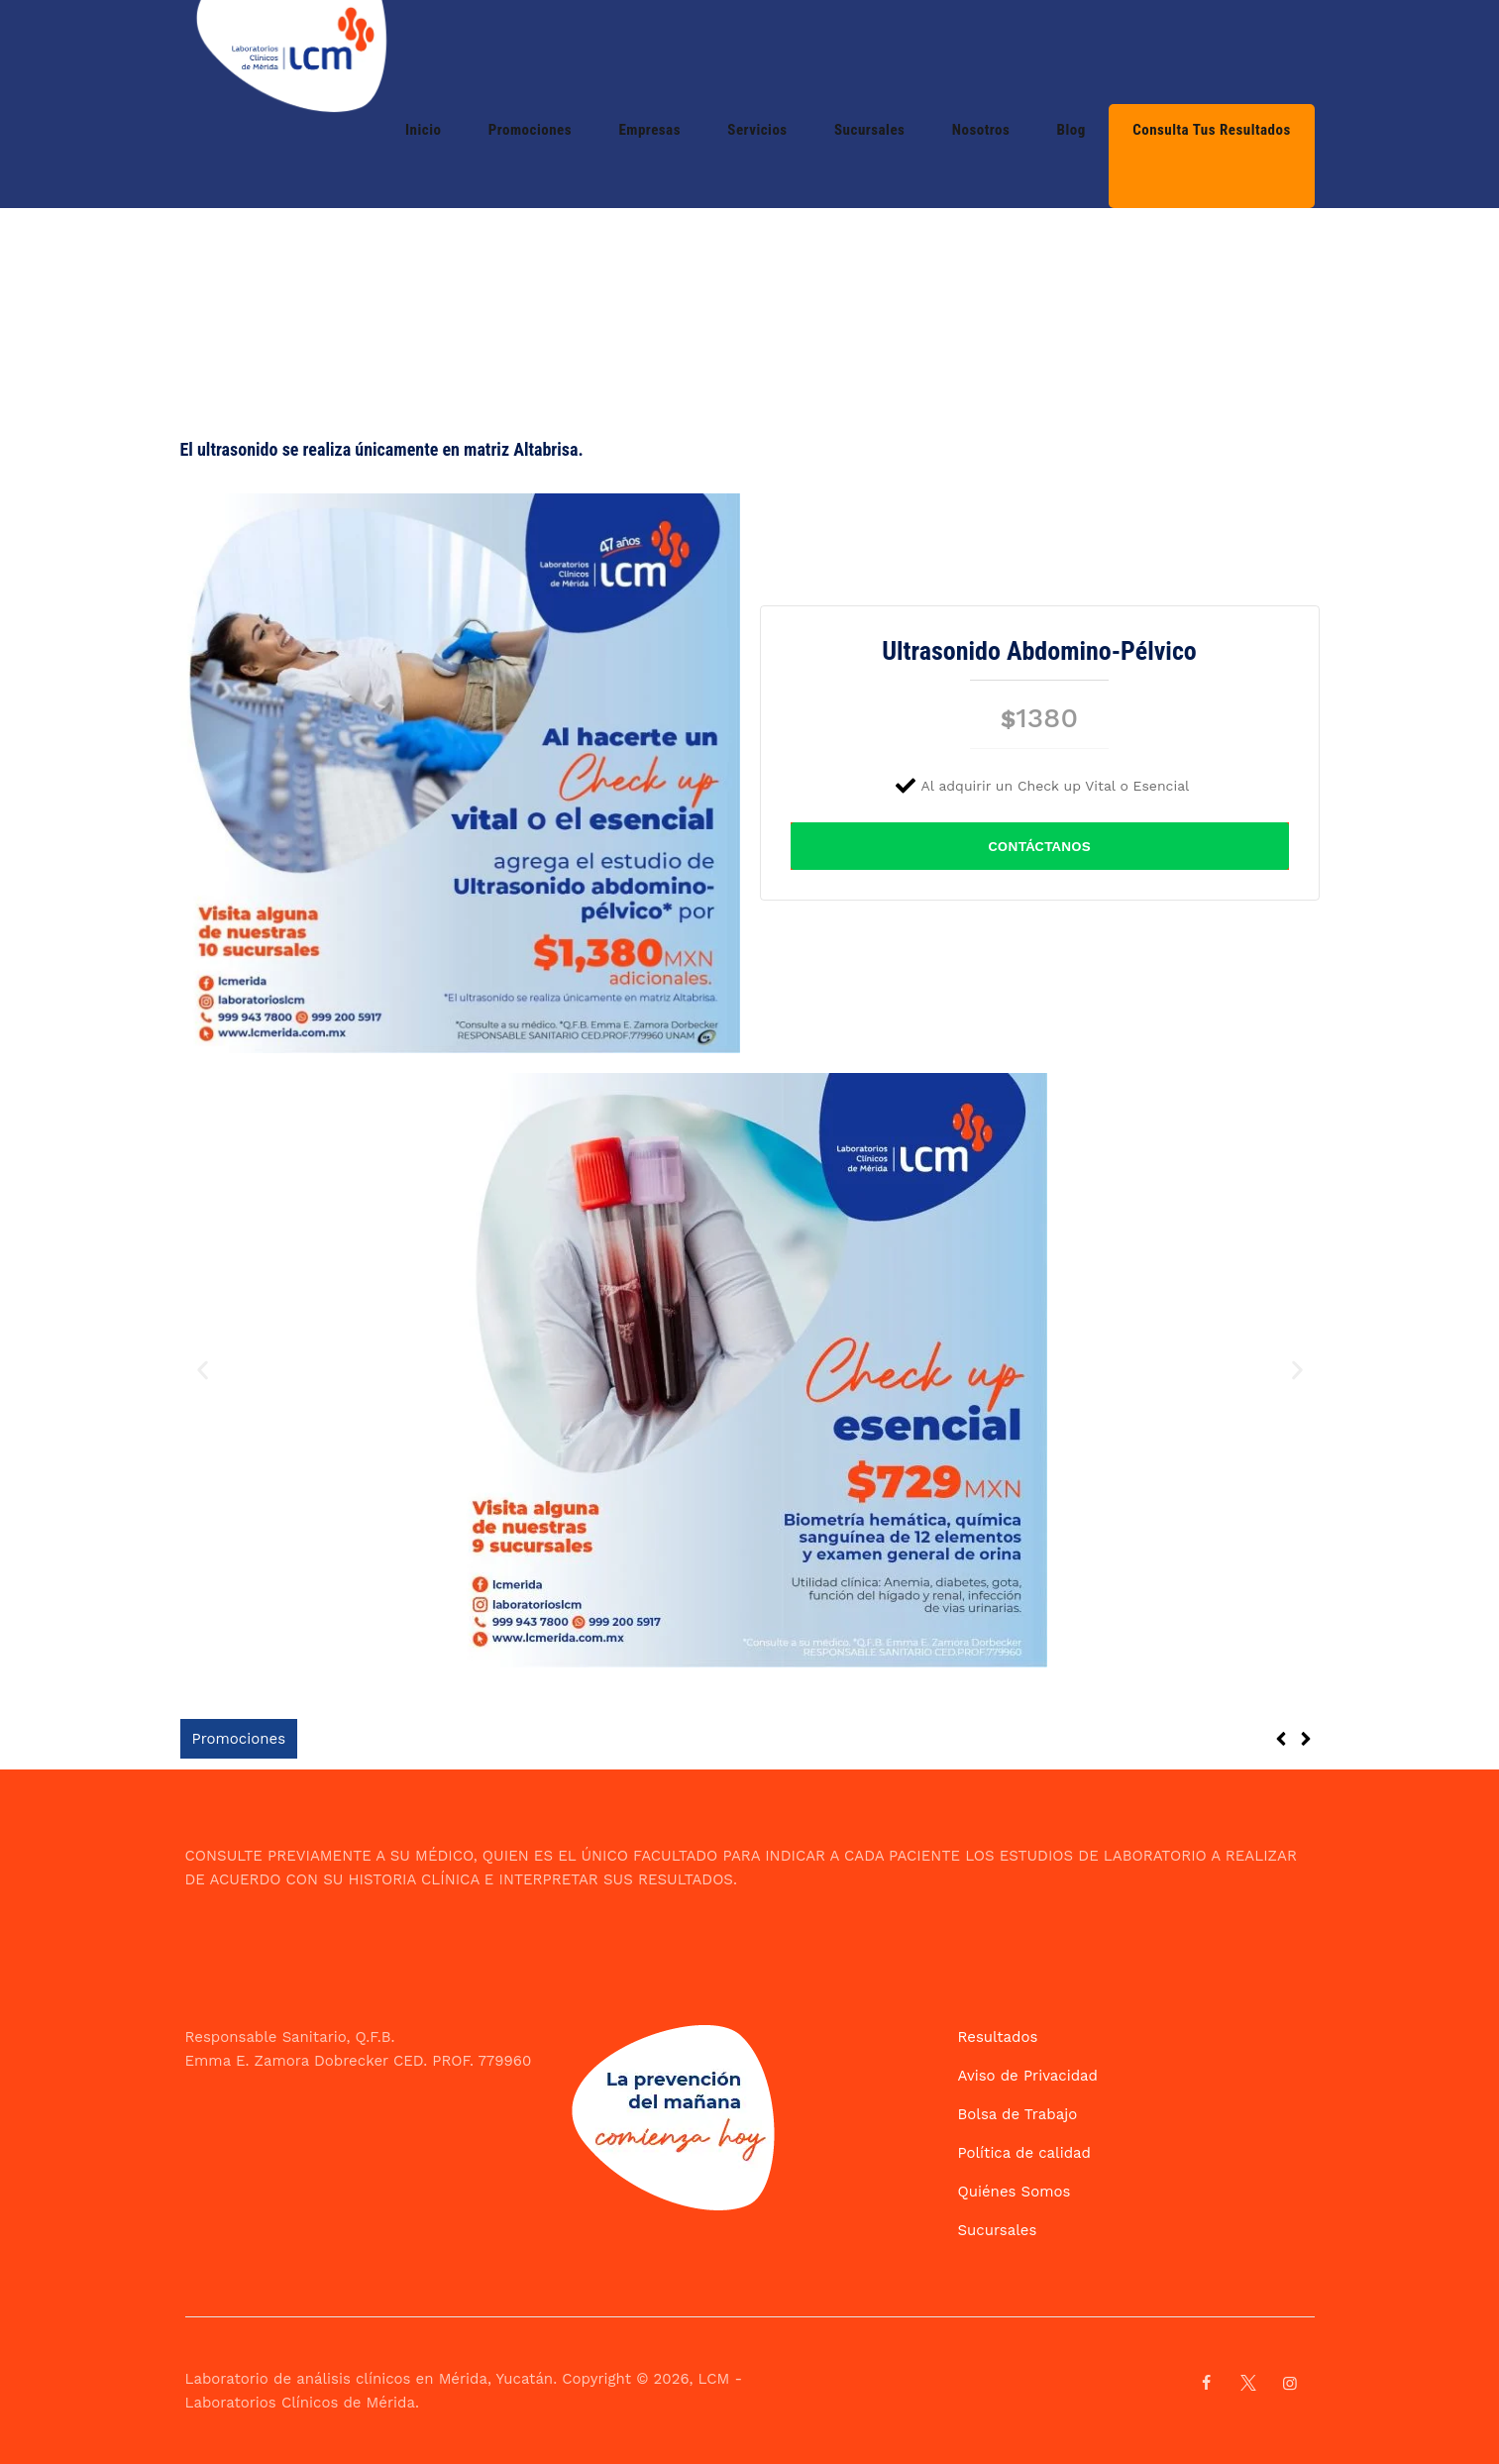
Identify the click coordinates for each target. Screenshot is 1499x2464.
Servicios (861, 51)
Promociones (679, 51)
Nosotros (1039, 51)
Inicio (596, 51)
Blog (1106, 51)
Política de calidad (1024, 2153)
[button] (202, 1370)
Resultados (998, 2037)
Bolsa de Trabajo (1018, 2114)
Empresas (777, 51)
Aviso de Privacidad (1028, 2076)
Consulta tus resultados (1223, 51)
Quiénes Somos (1014, 2191)
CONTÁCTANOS (1039, 846)
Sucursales (950, 51)
